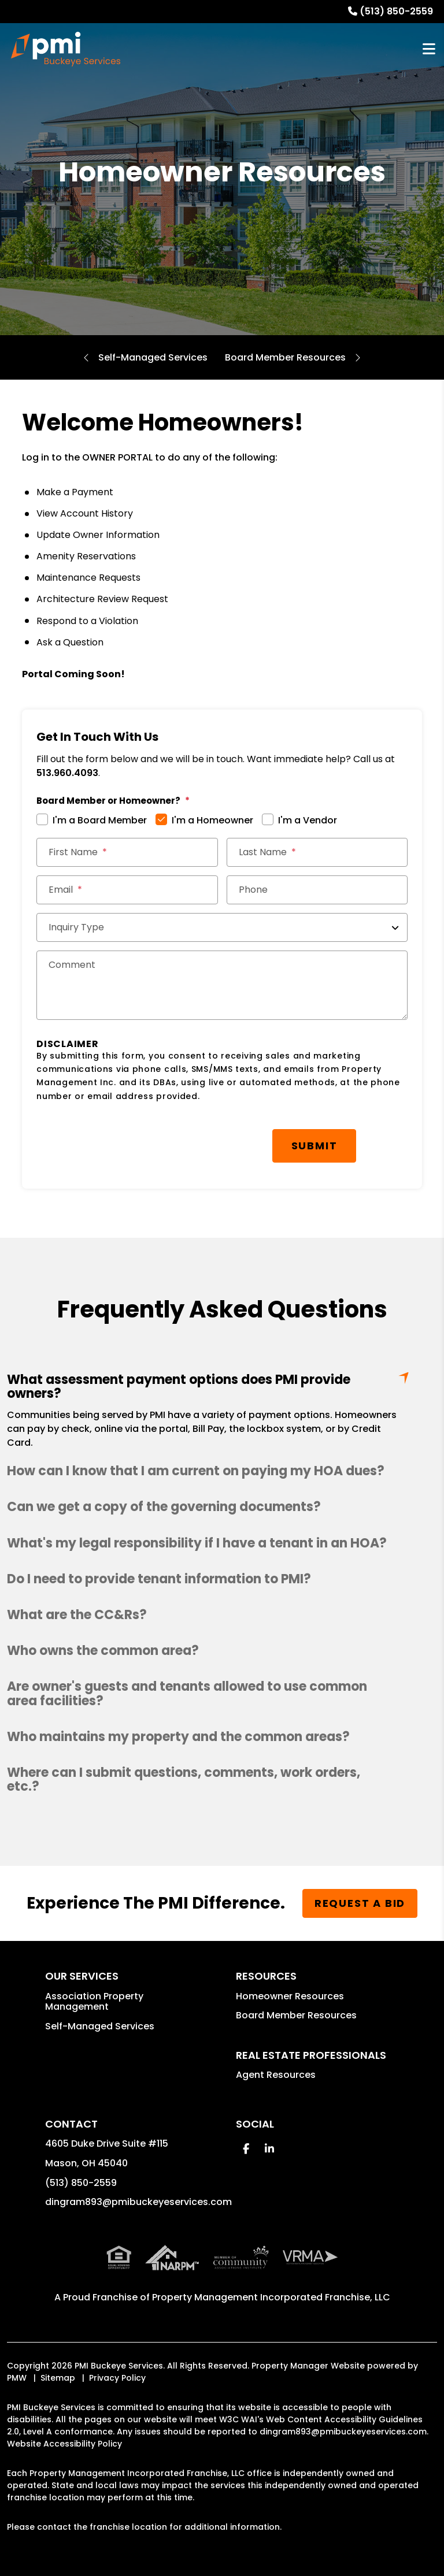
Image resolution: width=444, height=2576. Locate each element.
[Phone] (317, 889)
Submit (314, 1145)
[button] (222, 1471)
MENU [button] (429, 49)
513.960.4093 (67, 773)
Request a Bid (359, 1903)
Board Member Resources (285, 357)
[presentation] (124, 1140)
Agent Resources (276, 2074)
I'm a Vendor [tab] (307, 820)
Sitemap (57, 2378)
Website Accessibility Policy (64, 2443)
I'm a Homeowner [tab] (212, 820)
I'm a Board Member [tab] (100, 820)
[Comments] (221, 985)
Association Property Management (94, 2001)
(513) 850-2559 (396, 11)
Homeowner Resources (290, 1996)
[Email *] (126, 889)
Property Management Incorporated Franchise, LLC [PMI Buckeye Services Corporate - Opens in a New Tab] (271, 2297)
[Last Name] (317, 852)
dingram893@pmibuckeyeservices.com (138, 2201)
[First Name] (126, 852)
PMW (17, 2378)
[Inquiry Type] (221, 927)
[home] (65, 49)
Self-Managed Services (153, 357)
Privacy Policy (117, 2378)
